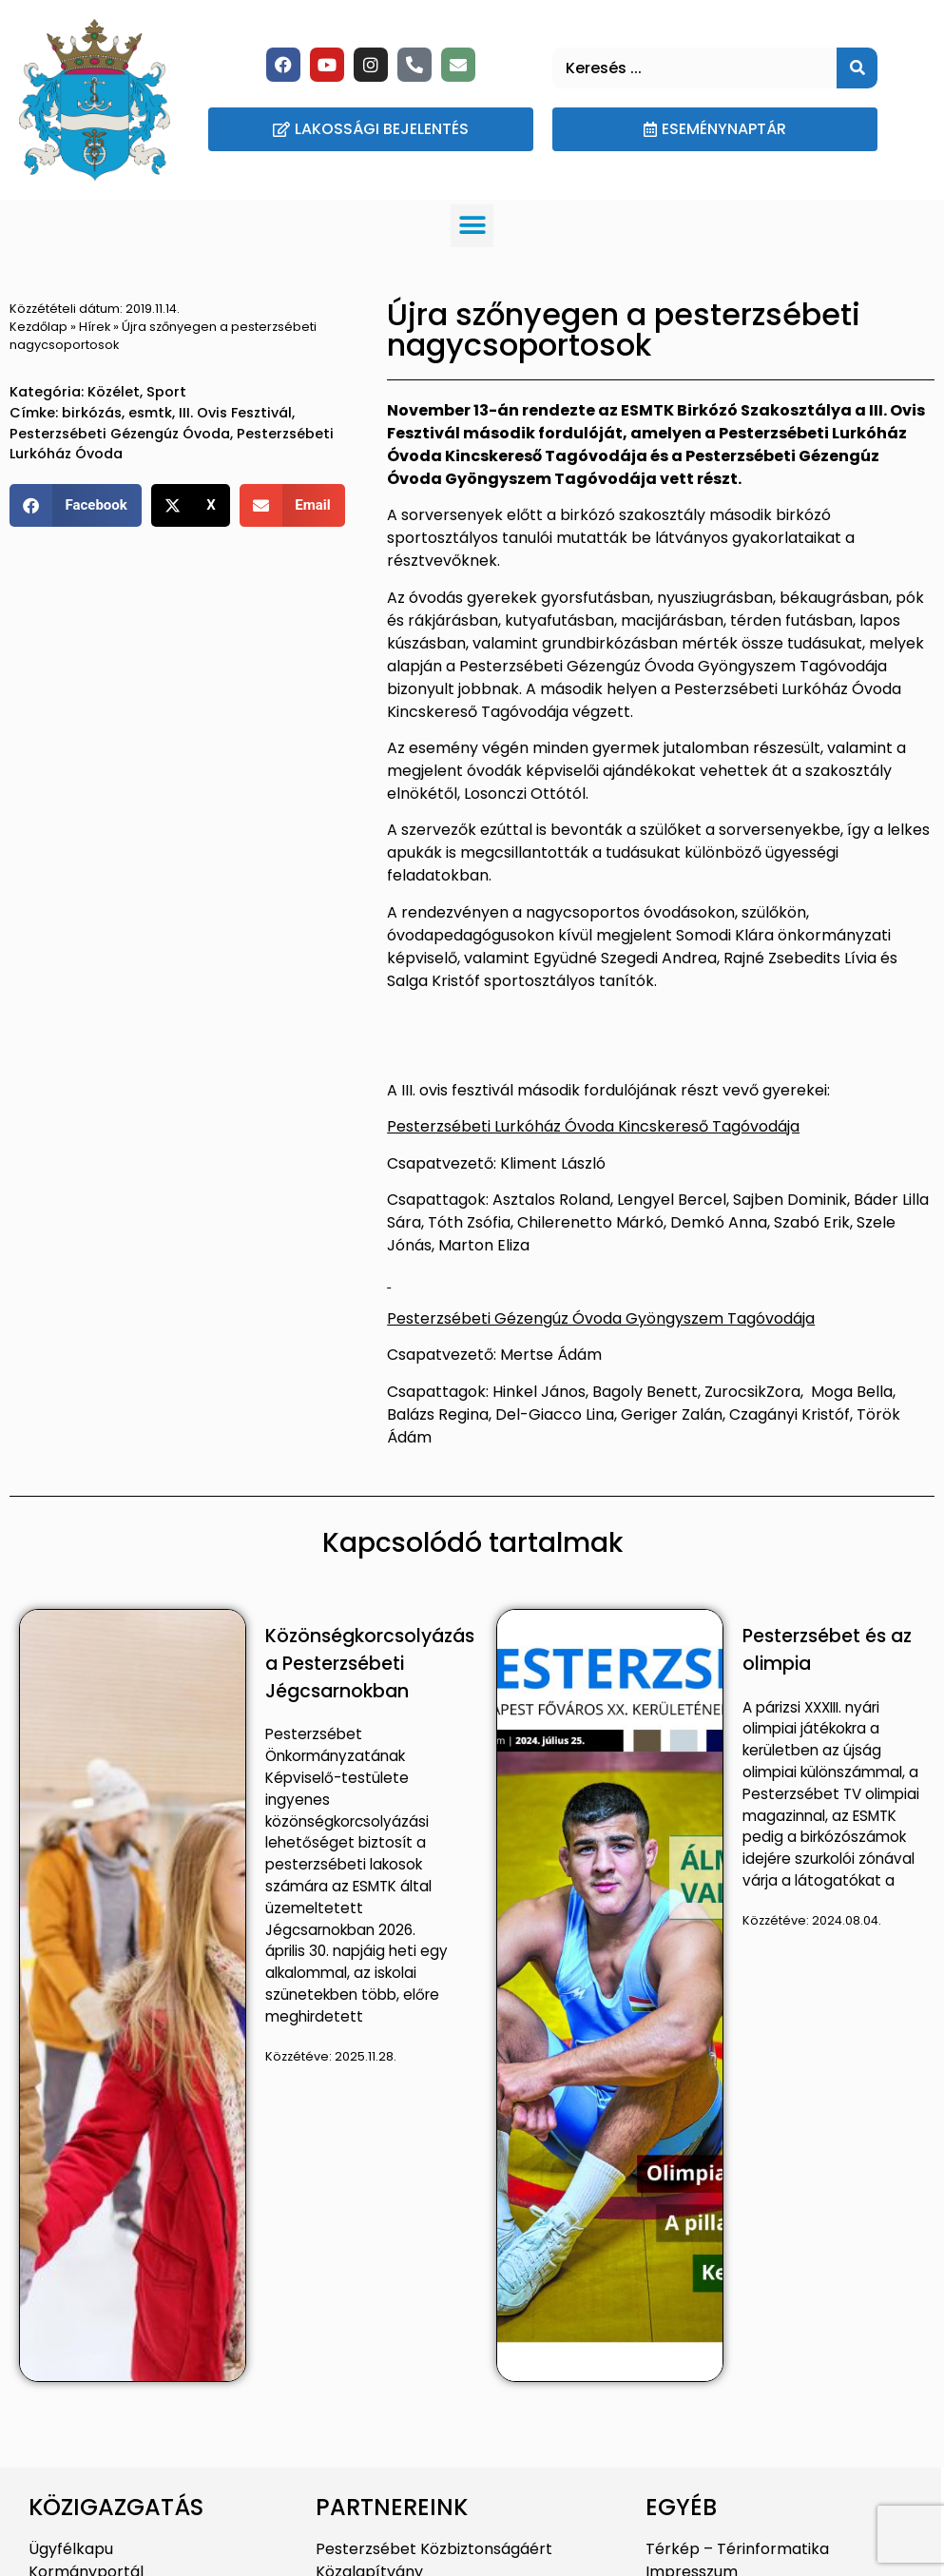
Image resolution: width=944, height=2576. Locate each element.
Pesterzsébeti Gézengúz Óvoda (120, 433)
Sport (166, 391)
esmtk (150, 412)
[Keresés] (857, 68)
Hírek (94, 327)
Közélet (113, 391)
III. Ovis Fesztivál (235, 412)
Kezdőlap (38, 327)
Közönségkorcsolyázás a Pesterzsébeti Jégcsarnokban (369, 1663)
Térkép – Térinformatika (737, 2549)
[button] (472, 225)
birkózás (92, 412)
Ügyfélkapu (71, 2549)
